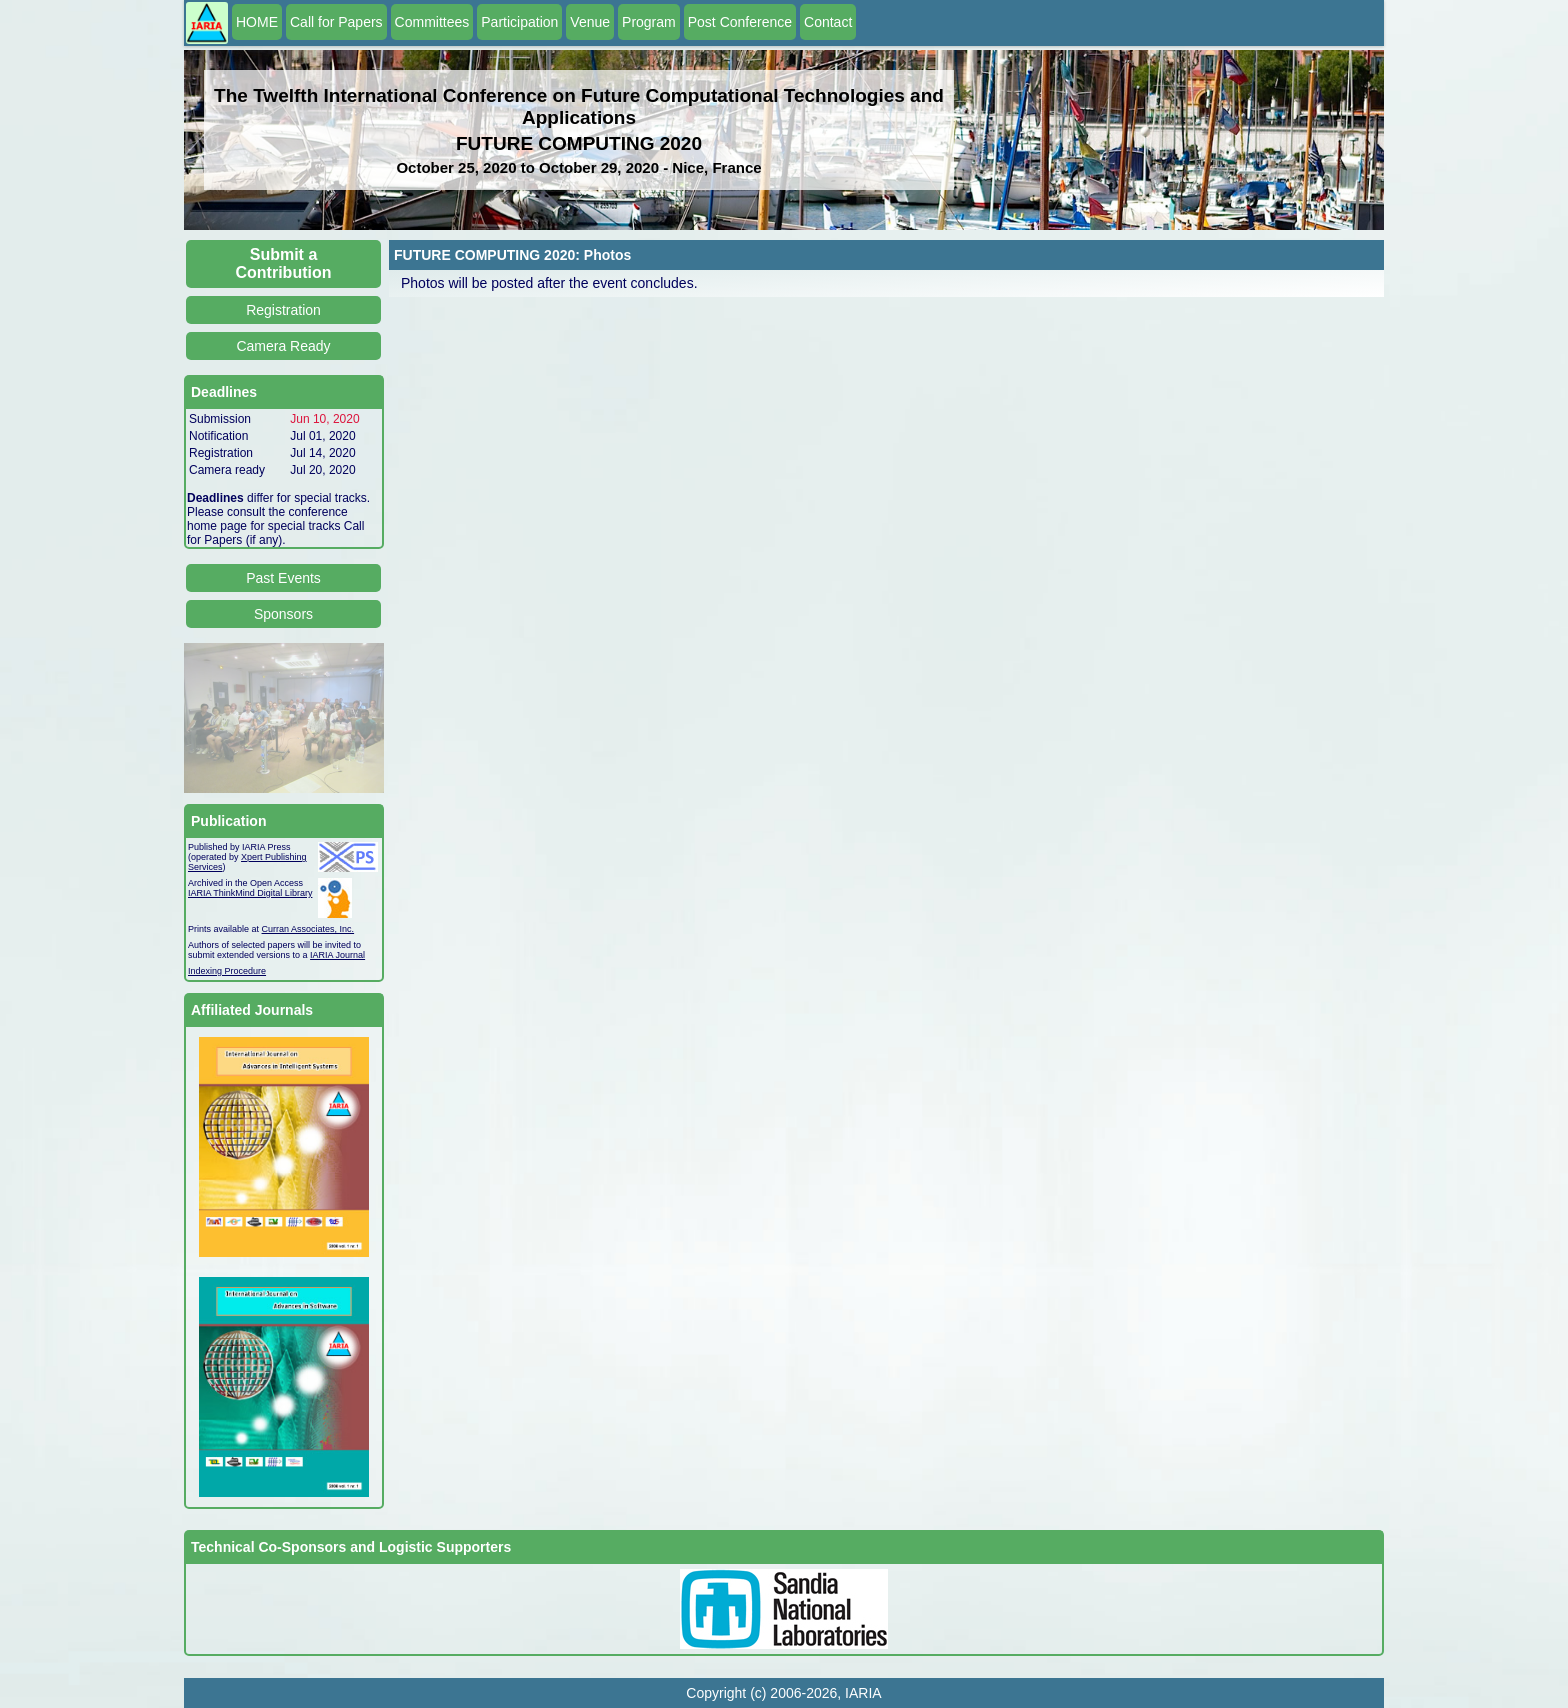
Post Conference (740, 22)
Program (649, 22)
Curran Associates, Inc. (308, 929)
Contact (828, 22)
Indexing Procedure (227, 971)
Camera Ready (283, 346)
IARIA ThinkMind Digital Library (250, 893)
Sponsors (283, 614)
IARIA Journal (337, 955)
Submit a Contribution (284, 263)
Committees (432, 22)
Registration (283, 310)
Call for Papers (336, 22)
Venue (590, 22)
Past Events (283, 578)
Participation (519, 22)
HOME (257, 22)
